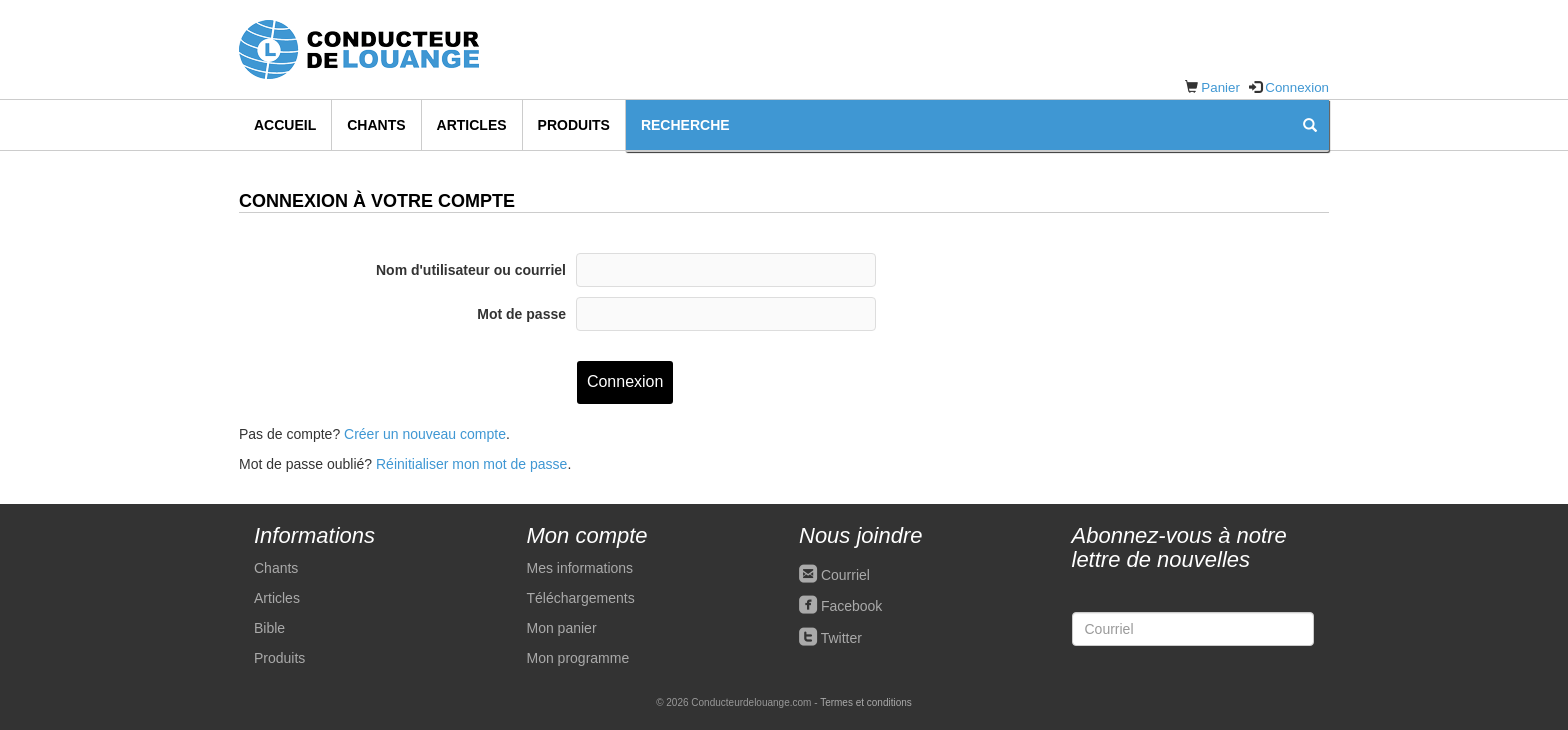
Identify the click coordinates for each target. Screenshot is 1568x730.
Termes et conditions (866, 702)
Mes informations (580, 568)
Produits (574, 125)
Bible (269, 628)
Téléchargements (581, 598)
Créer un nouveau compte (425, 434)
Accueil (285, 125)
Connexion (1297, 87)
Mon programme (578, 658)
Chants (376, 125)
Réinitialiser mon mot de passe (471, 464)
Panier (1220, 87)
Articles (472, 125)
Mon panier (562, 628)
